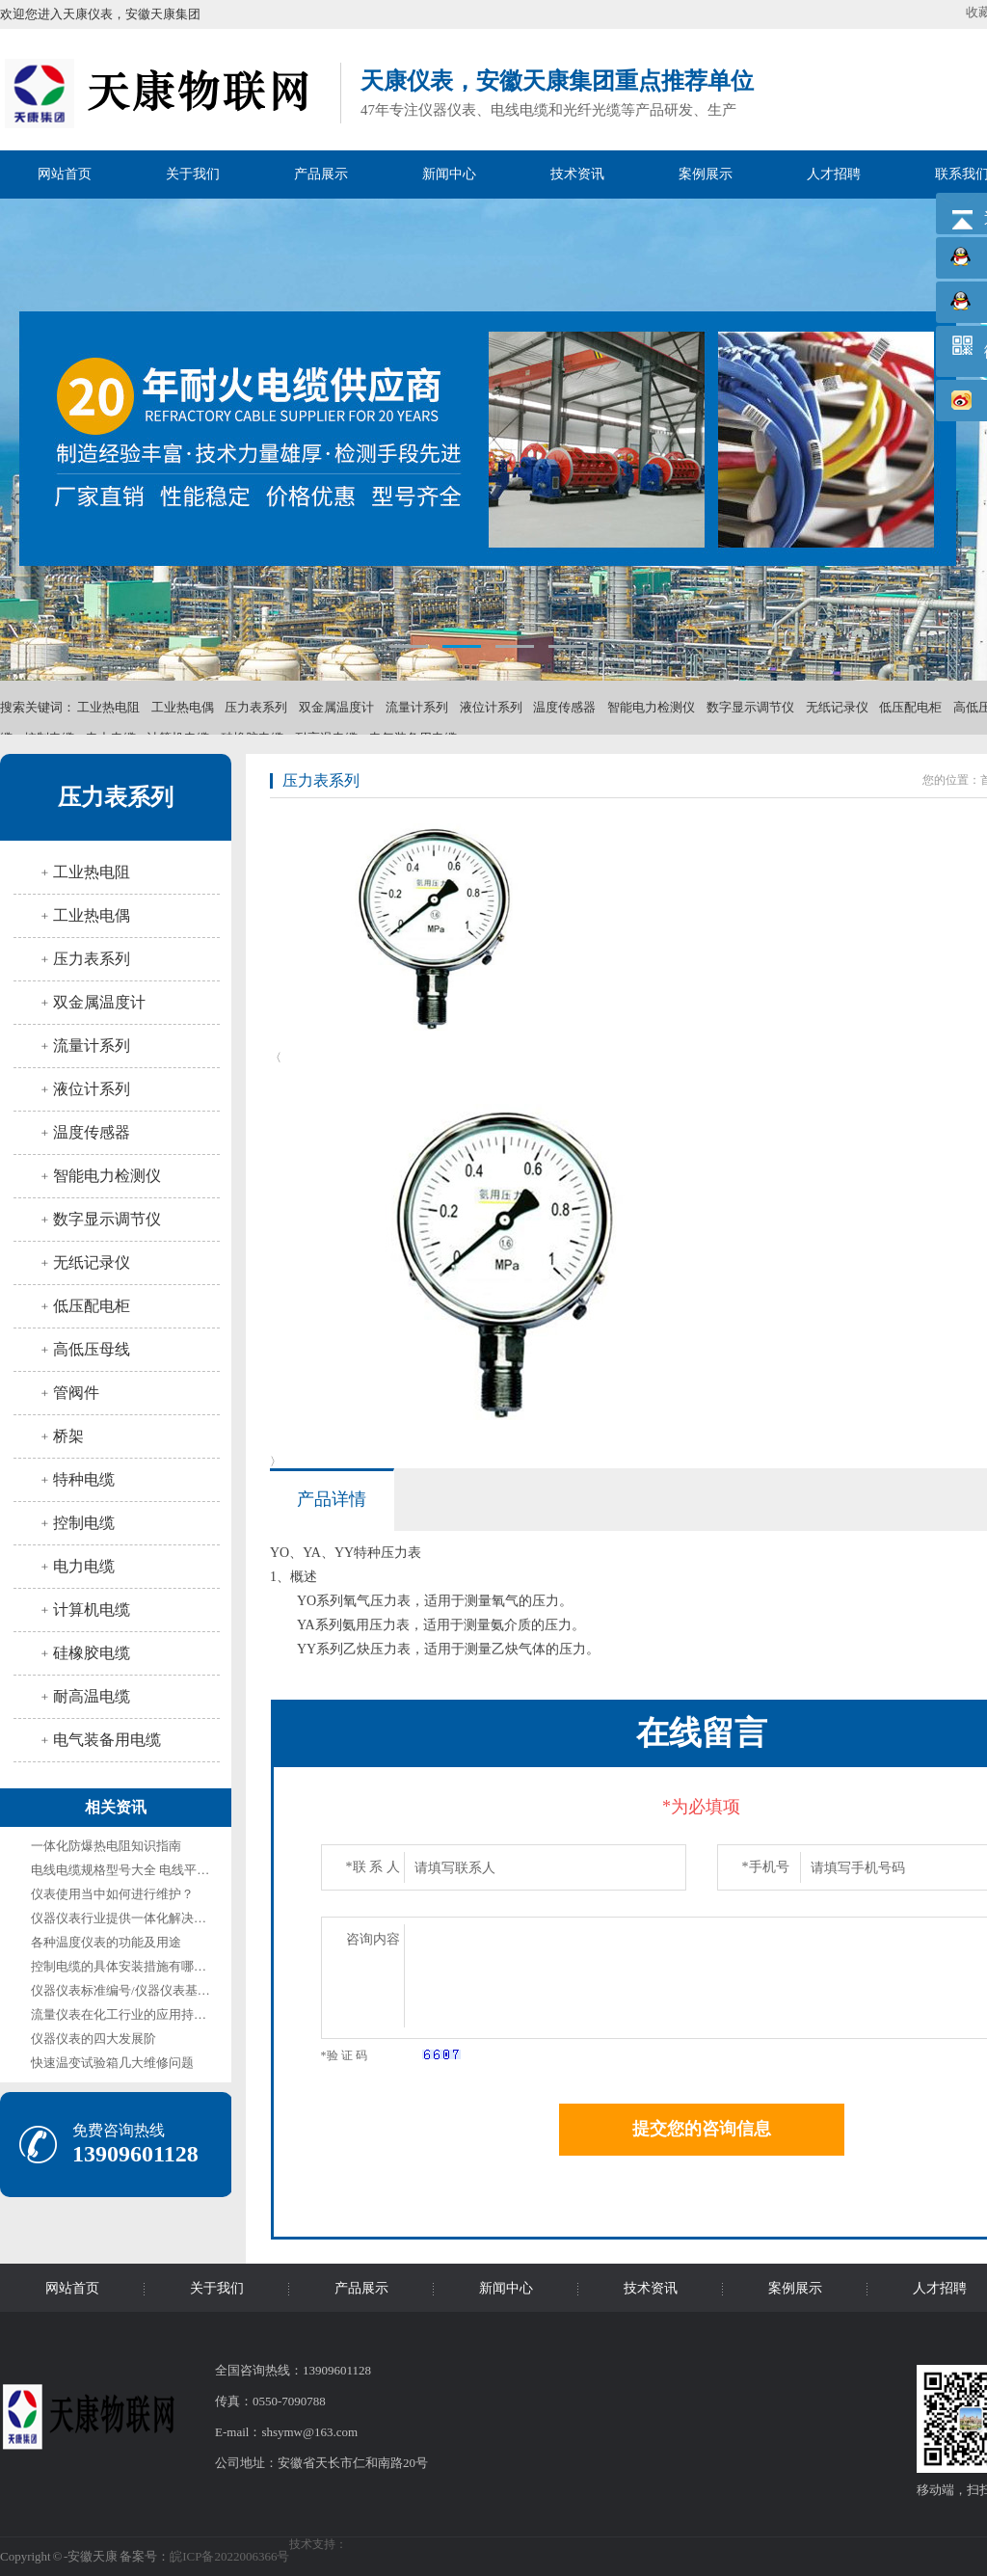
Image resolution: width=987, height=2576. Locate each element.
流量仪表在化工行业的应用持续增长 (131, 2014)
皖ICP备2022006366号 (229, 2556)
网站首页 (65, 174)
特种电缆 (84, 1479)
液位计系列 (491, 707)
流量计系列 (417, 707)
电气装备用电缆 (107, 1739)
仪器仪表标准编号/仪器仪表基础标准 (133, 1990)
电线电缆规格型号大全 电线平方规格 (132, 1870)
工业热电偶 (182, 707)
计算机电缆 (91, 1609)
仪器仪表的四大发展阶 (93, 2038)
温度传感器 (564, 707)
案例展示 (706, 174)
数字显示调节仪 (750, 707)
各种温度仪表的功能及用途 (106, 1942)
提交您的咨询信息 (701, 2128)
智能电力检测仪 (651, 707)
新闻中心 (449, 174)
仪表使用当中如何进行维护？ (112, 1894)
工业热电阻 (108, 707)
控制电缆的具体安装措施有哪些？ (125, 1966)
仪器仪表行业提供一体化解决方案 (125, 1918)
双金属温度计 (336, 707)
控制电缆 (84, 1523)
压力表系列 (256, 707)
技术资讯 (577, 174)
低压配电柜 (910, 707)
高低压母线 (91, 1349)
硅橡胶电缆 (91, 1653)
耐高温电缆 (91, 1696)
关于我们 (193, 174)
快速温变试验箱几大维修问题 (112, 2062)
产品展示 (321, 174)
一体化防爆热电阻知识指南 (106, 1845)
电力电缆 (84, 1566)
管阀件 (76, 1392)
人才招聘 (834, 174)
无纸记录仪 (837, 707)
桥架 (68, 1436)
